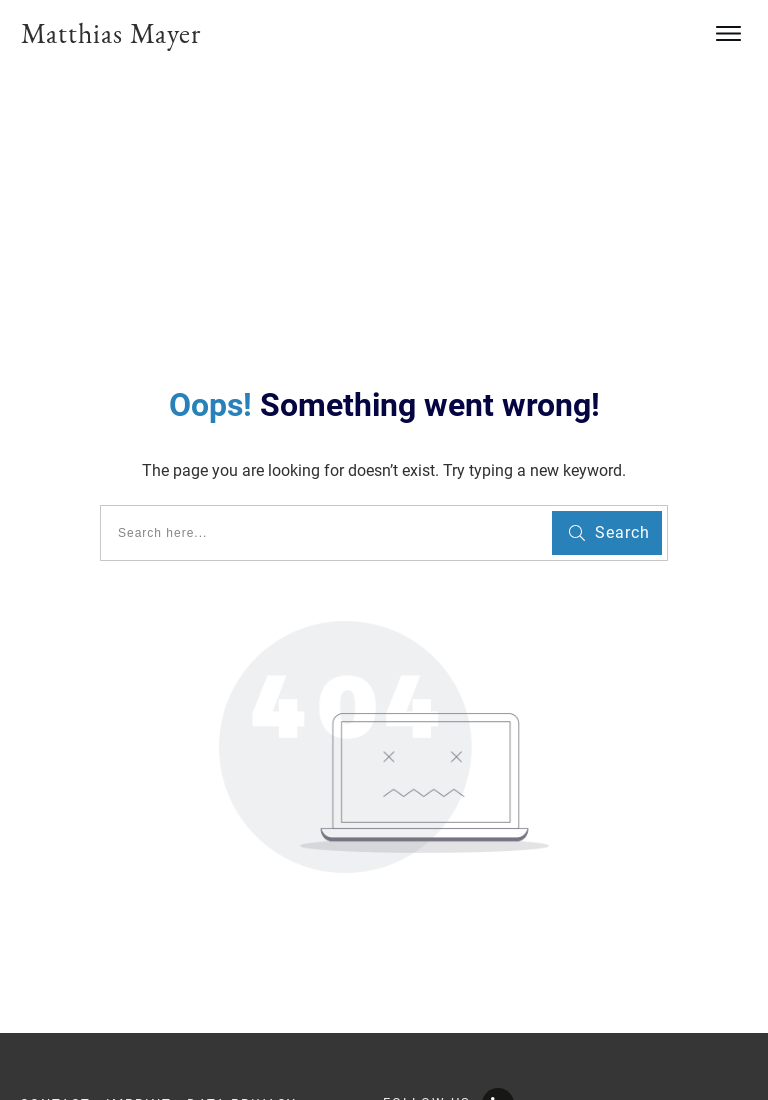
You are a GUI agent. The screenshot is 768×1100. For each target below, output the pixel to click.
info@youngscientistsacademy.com (153, 1042)
